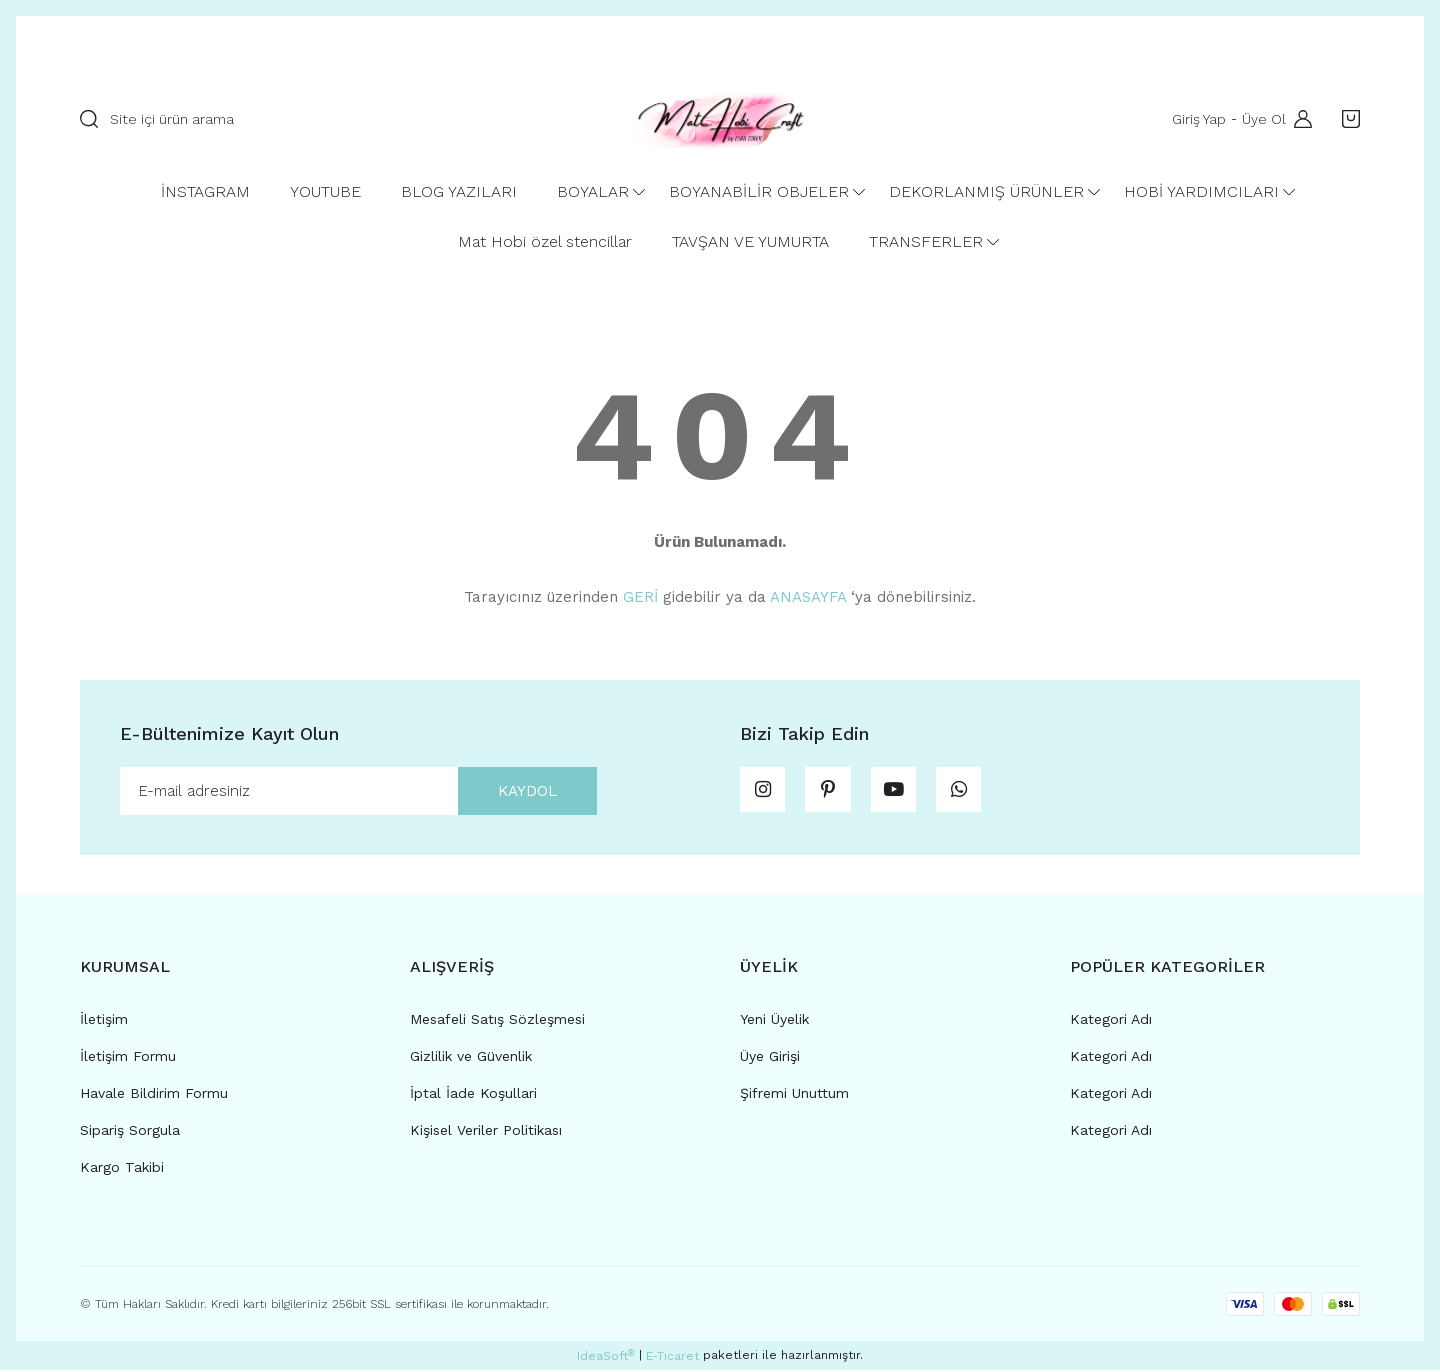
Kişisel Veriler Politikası (486, 1132)
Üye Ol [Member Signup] (1262, 119)
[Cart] (1346, 119)
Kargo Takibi (122, 1169)
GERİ (640, 597)
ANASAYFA (808, 597)
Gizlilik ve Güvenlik (471, 1058)
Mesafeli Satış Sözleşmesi (497, 1021)
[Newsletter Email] (358, 792)
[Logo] (720, 118)
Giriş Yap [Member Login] (1197, 119)
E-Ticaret (672, 1358)
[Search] (335, 119)
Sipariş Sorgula (130, 1132)
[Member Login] (1298, 119)
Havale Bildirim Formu (154, 1095)
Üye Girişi (770, 1058)
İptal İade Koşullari (473, 1095)
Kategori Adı (1111, 1021)
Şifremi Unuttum (794, 1095)
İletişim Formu (128, 1058)
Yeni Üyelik (774, 1021)
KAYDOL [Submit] (522, 791)
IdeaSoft (605, 1358)
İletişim (104, 1021)
